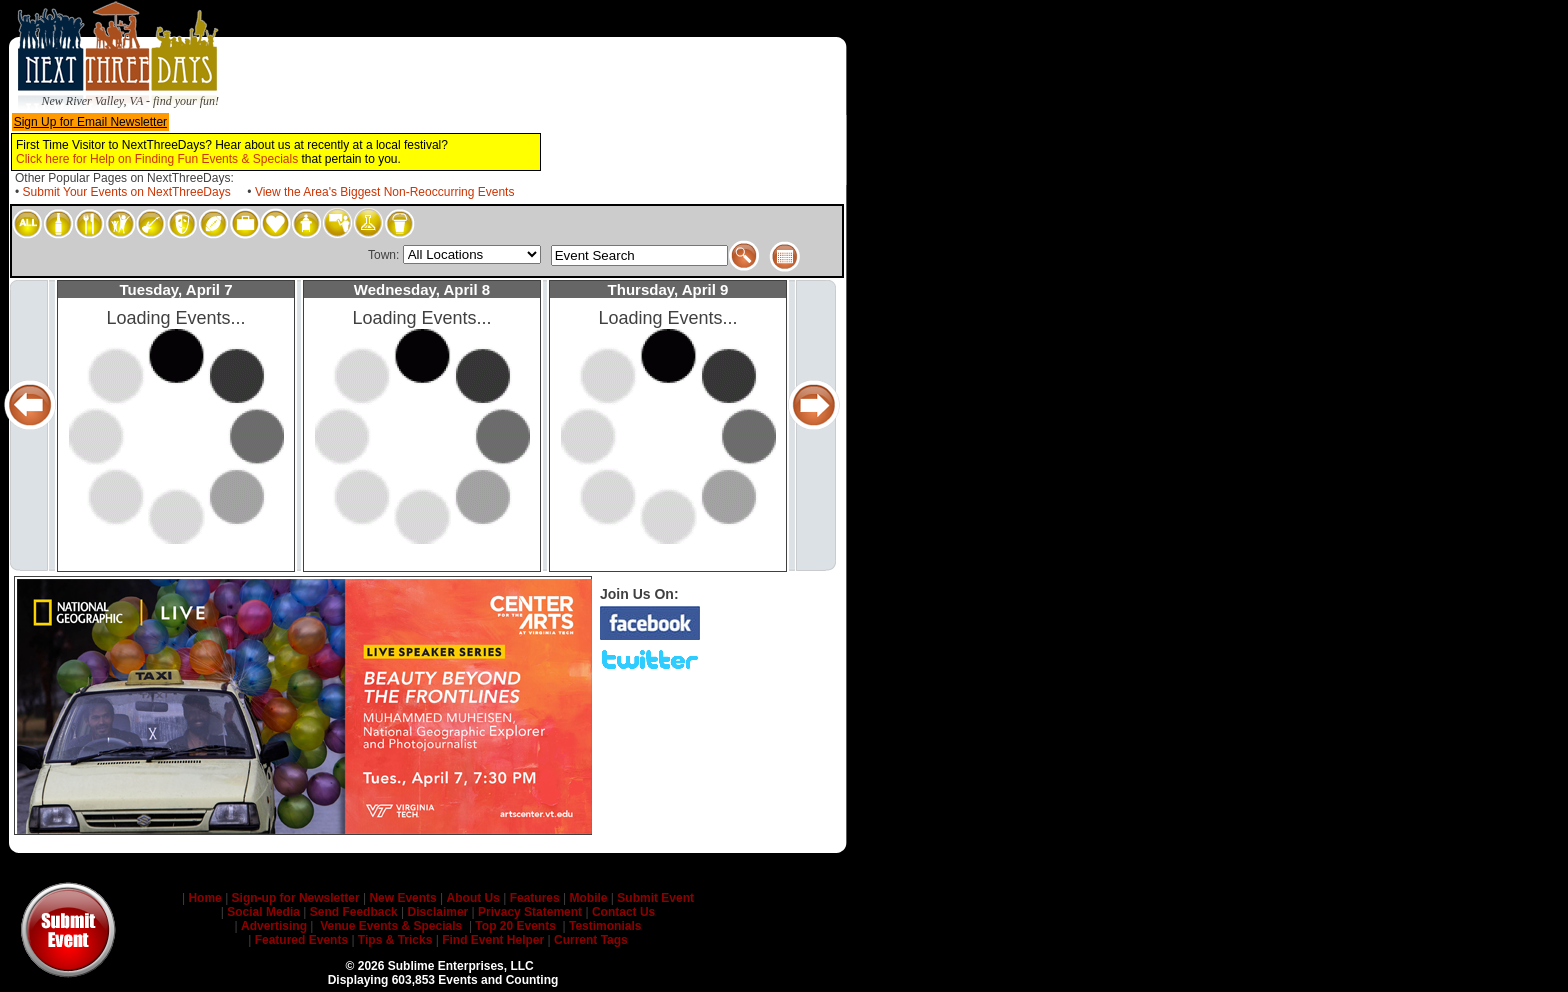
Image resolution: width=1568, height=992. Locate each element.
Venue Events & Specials (391, 926)
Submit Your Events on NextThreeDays (127, 192)
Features (534, 898)
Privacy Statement (530, 912)
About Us (472, 898)
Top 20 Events (515, 926)
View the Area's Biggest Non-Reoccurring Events (385, 192)
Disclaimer (438, 912)
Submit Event (655, 898)
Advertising (274, 926)
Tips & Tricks (395, 940)
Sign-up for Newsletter (296, 898)
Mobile (588, 898)
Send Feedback (354, 912)
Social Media (263, 912)
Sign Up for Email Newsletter (90, 122)
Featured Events (301, 940)
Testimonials (604, 926)
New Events (403, 898)
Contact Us (623, 912)
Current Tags (591, 940)
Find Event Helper (493, 940)
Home (205, 898)
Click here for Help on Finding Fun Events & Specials (157, 159)
